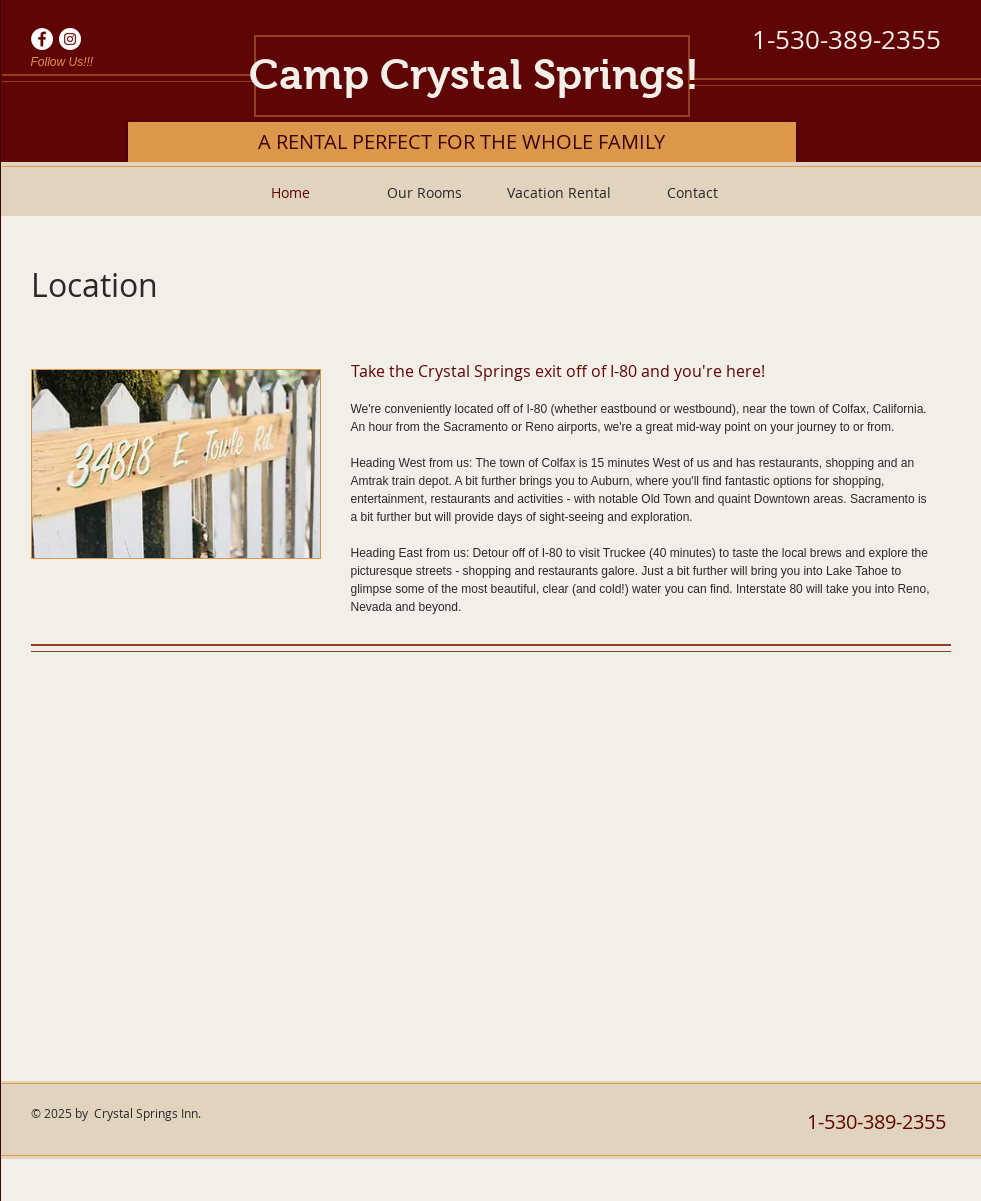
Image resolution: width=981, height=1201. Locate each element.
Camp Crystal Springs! (474, 74)
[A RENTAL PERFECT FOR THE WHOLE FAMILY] (462, 142)
